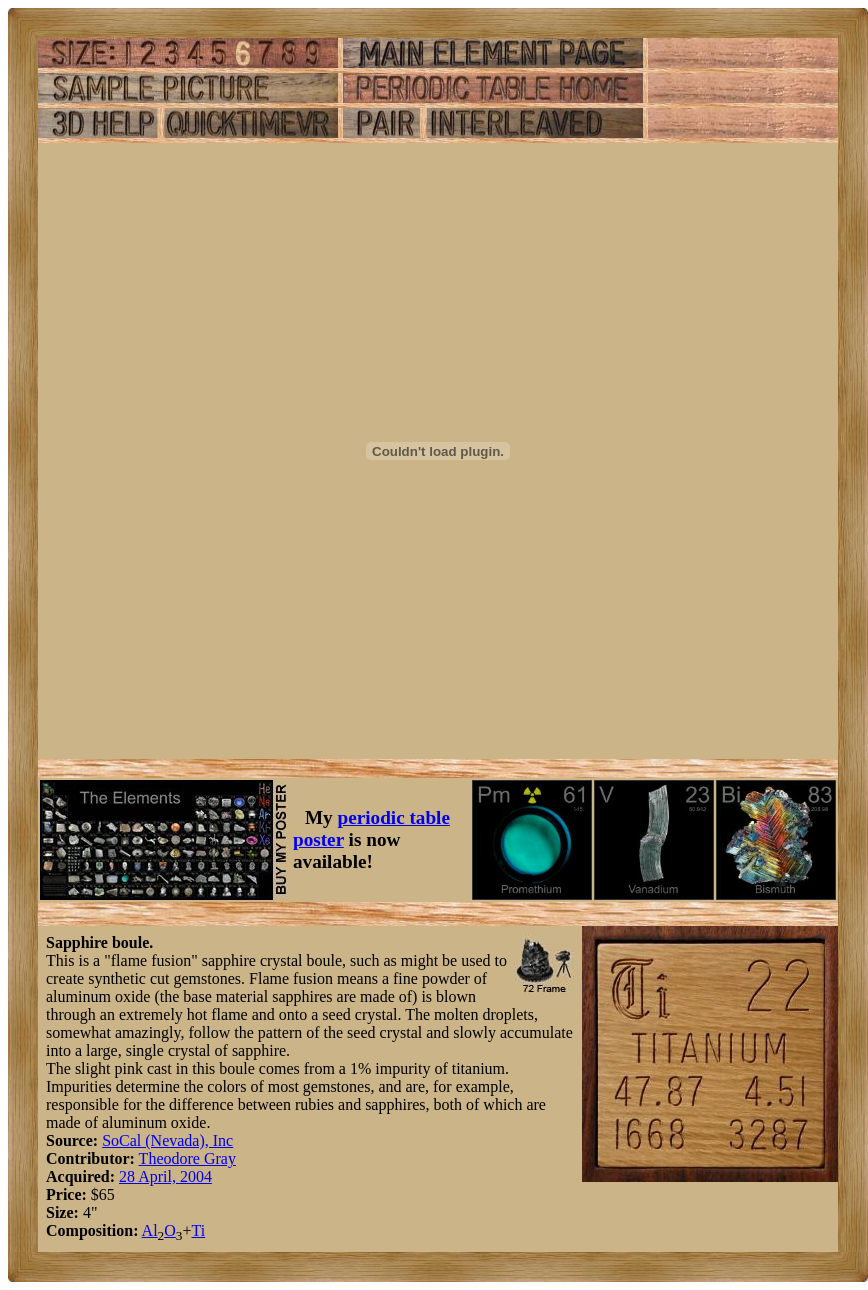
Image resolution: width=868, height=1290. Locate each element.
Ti (199, 1230)
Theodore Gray (187, 1158)
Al (150, 1230)
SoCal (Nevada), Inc (167, 1140)
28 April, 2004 (165, 1176)
